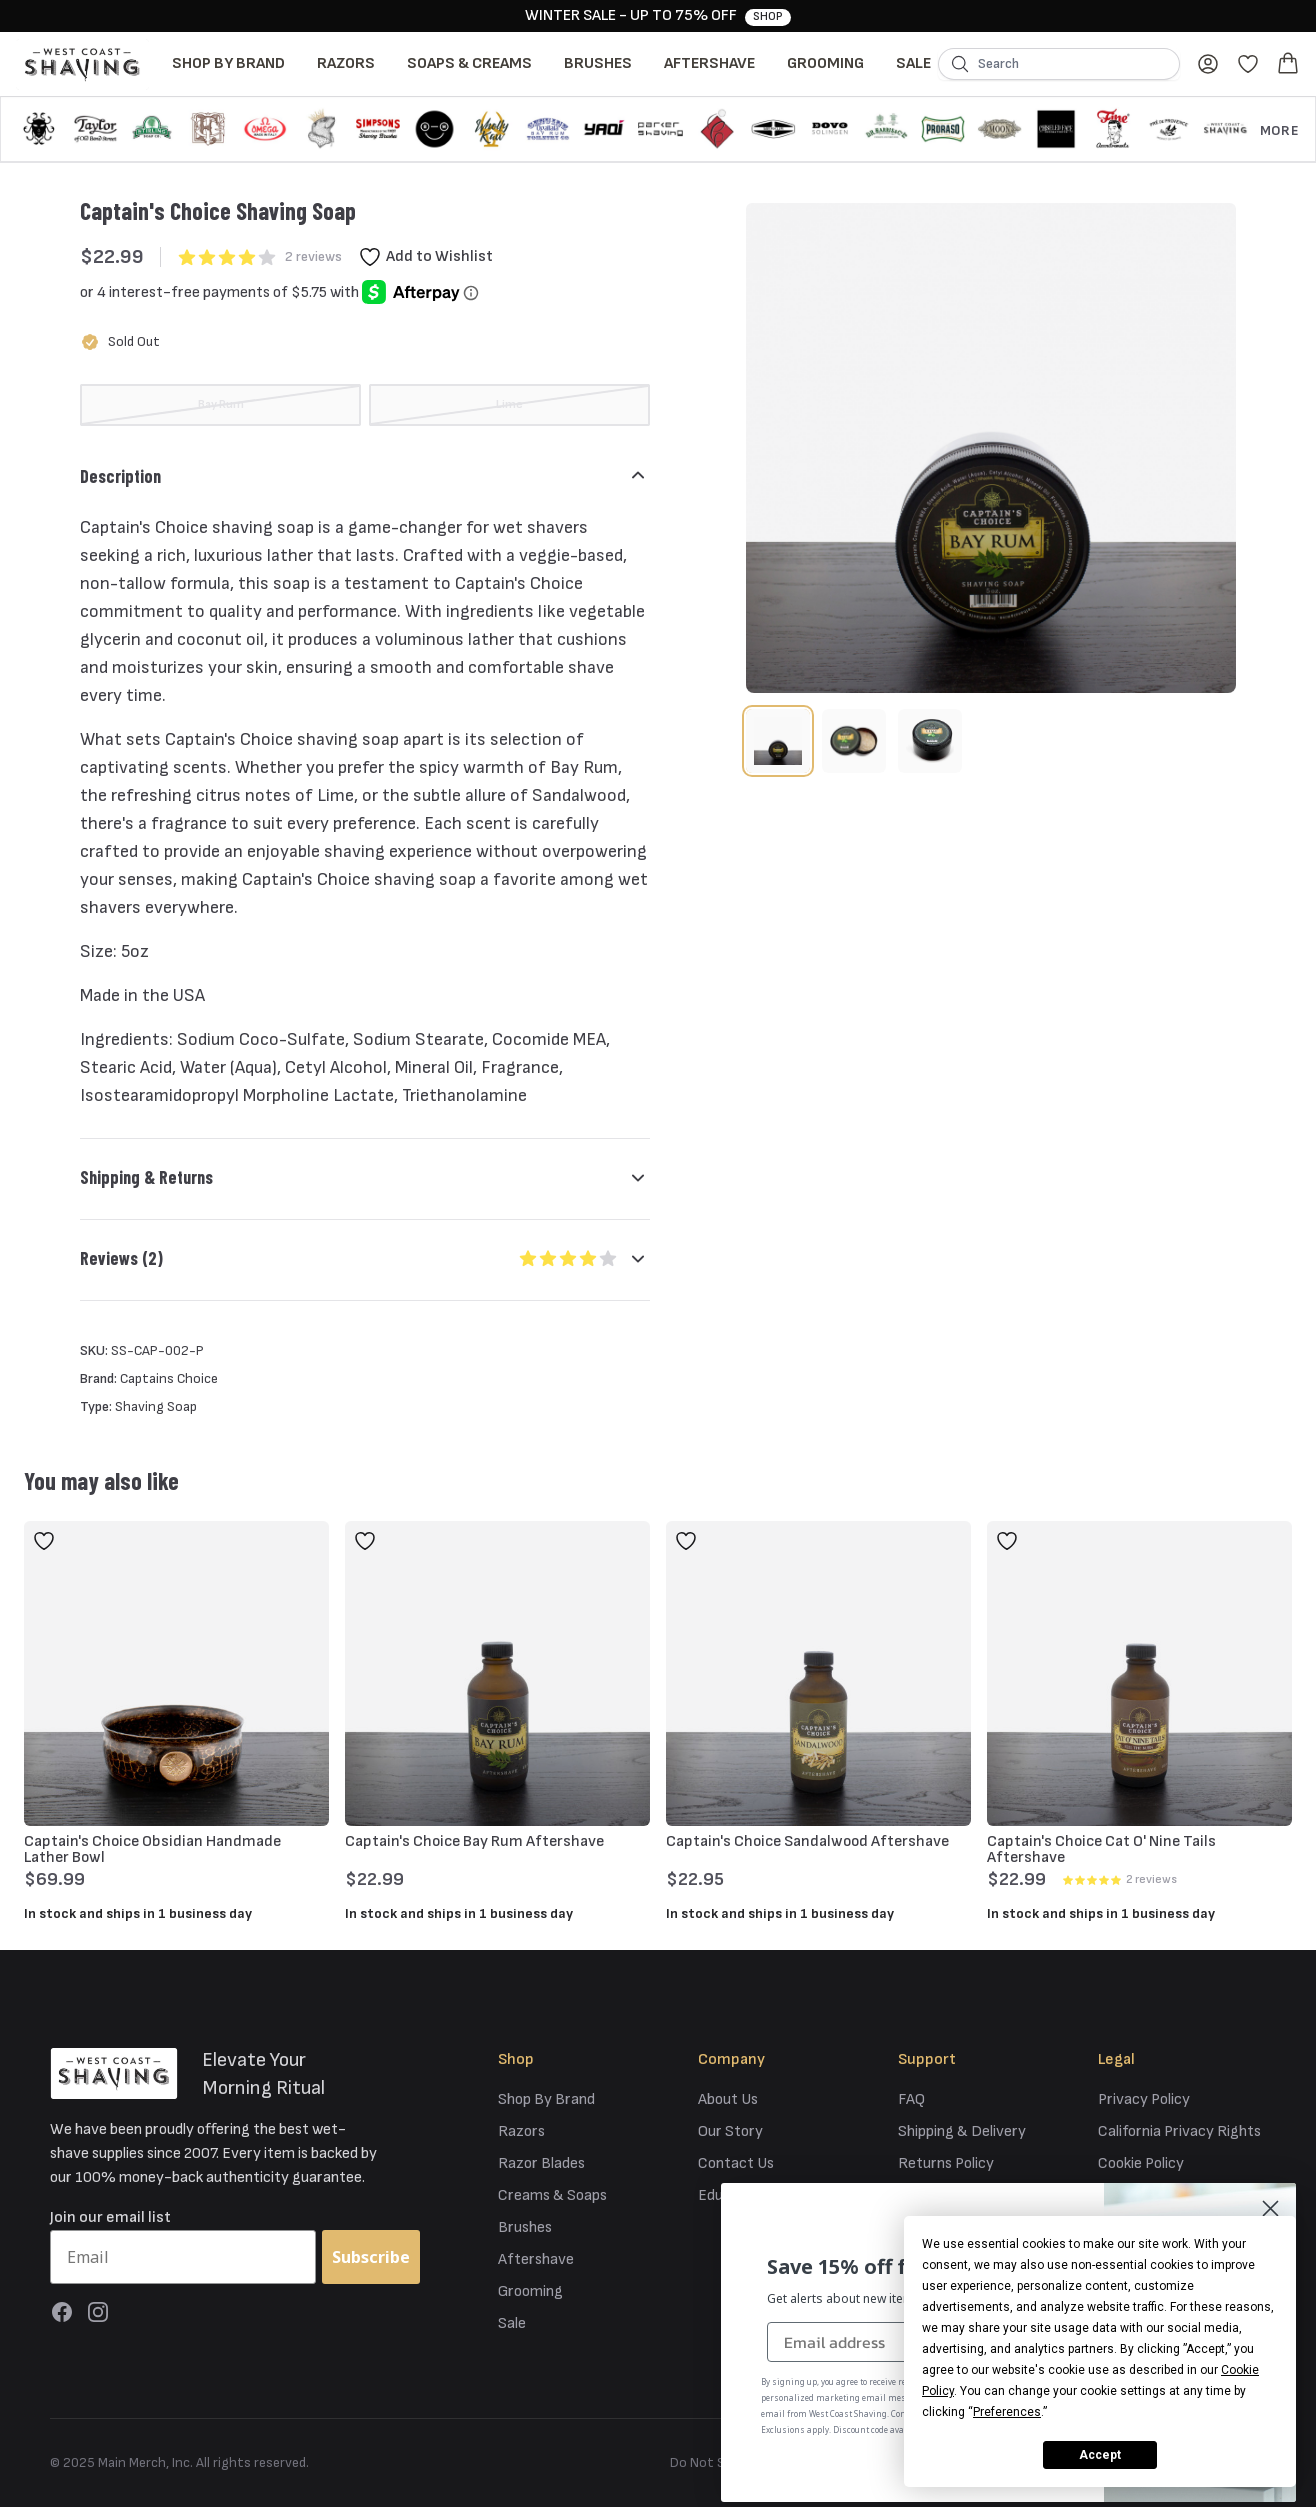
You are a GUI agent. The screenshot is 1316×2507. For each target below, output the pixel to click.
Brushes (598, 63)
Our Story (730, 2131)
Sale (913, 63)
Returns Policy (946, 2163)
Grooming (825, 63)
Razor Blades (541, 2163)
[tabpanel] (991, 448)
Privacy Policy (1144, 2099)
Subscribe (371, 2257)
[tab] (778, 741)
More (1279, 130)
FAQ (911, 2099)
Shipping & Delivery (962, 2131)
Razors (346, 63)
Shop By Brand (228, 63)
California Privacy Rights (1179, 2131)
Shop (768, 16)
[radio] (220, 405)
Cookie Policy (1141, 2163)
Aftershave (709, 63)
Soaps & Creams (469, 63)
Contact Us (736, 2163)
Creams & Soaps (552, 2195)
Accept (1100, 2455)
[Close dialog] (1270, 2208)
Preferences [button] (1007, 2412)
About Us (728, 2099)
